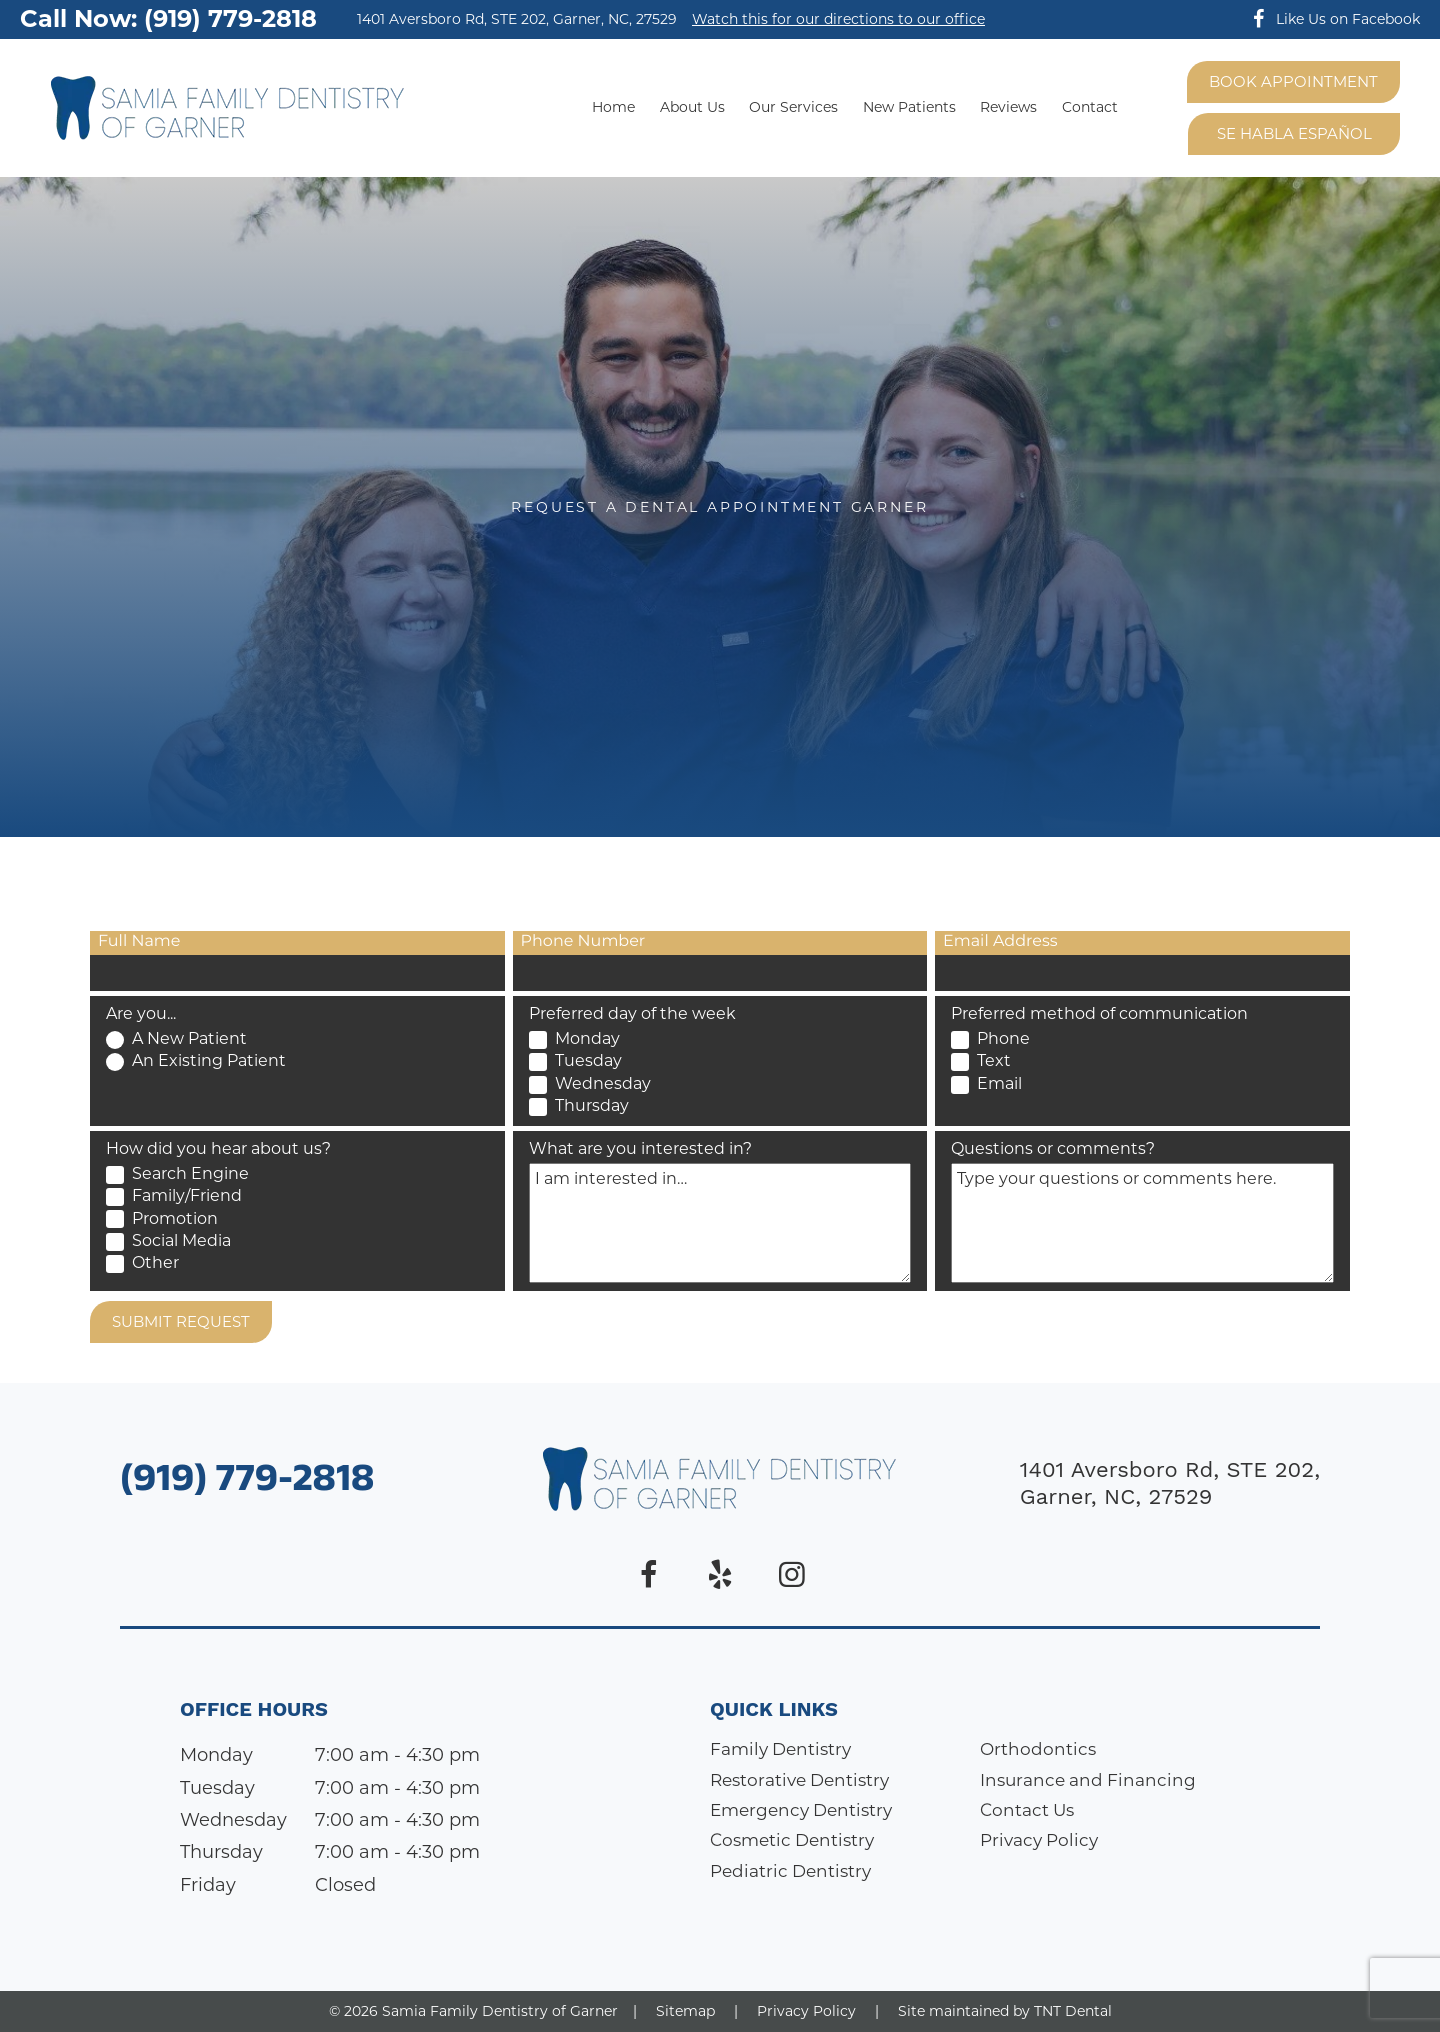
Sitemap (685, 2011)
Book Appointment (1293, 81)
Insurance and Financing (1088, 1780)
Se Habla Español (1294, 133)
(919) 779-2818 (247, 1484)
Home (613, 107)
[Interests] (720, 1223)
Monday (216, 1755)
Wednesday (233, 1820)
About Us (692, 107)
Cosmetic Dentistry (792, 1840)
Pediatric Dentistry (790, 1871)
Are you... (141, 1013)
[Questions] (1142, 1223)
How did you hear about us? (218, 1148)
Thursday (221, 1852)
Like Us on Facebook (1332, 19)
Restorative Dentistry (799, 1780)
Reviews (1008, 107)
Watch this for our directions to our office (838, 19)
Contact (1090, 107)
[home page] (227, 108)
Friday (208, 1885)
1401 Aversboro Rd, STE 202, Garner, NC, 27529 (517, 19)
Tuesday (217, 1788)
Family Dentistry (780, 1749)
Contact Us (1027, 1810)
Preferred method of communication (1099, 1013)
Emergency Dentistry (801, 1810)
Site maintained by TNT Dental (1005, 2011)
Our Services (793, 107)
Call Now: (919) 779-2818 (168, 19)
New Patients (909, 107)
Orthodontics (1038, 1749)
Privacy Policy (1039, 1840)
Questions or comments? (1053, 1148)
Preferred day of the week (632, 1013)
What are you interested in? (640, 1148)
